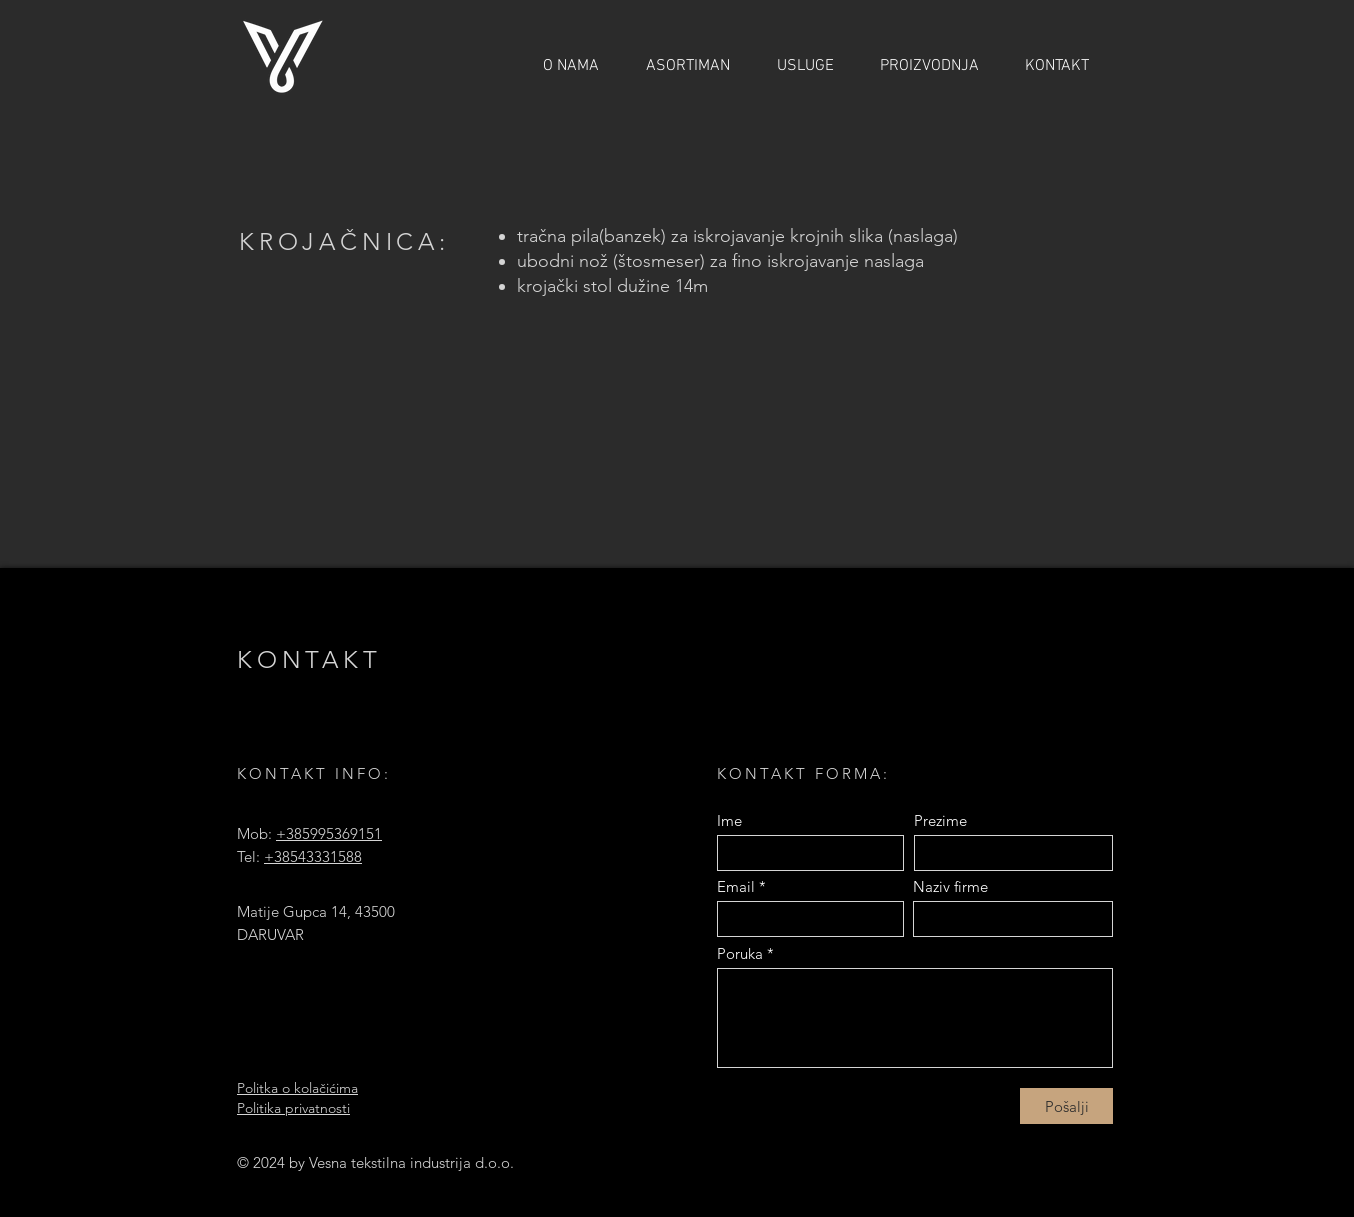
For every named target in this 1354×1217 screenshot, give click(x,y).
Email (736, 886)
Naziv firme (950, 886)
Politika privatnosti (293, 1108)
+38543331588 (313, 856)
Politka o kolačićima (297, 1088)
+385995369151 (329, 833)
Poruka (740, 953)
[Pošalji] (1066, 1106)
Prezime (940, 820)
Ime (729, 820)
